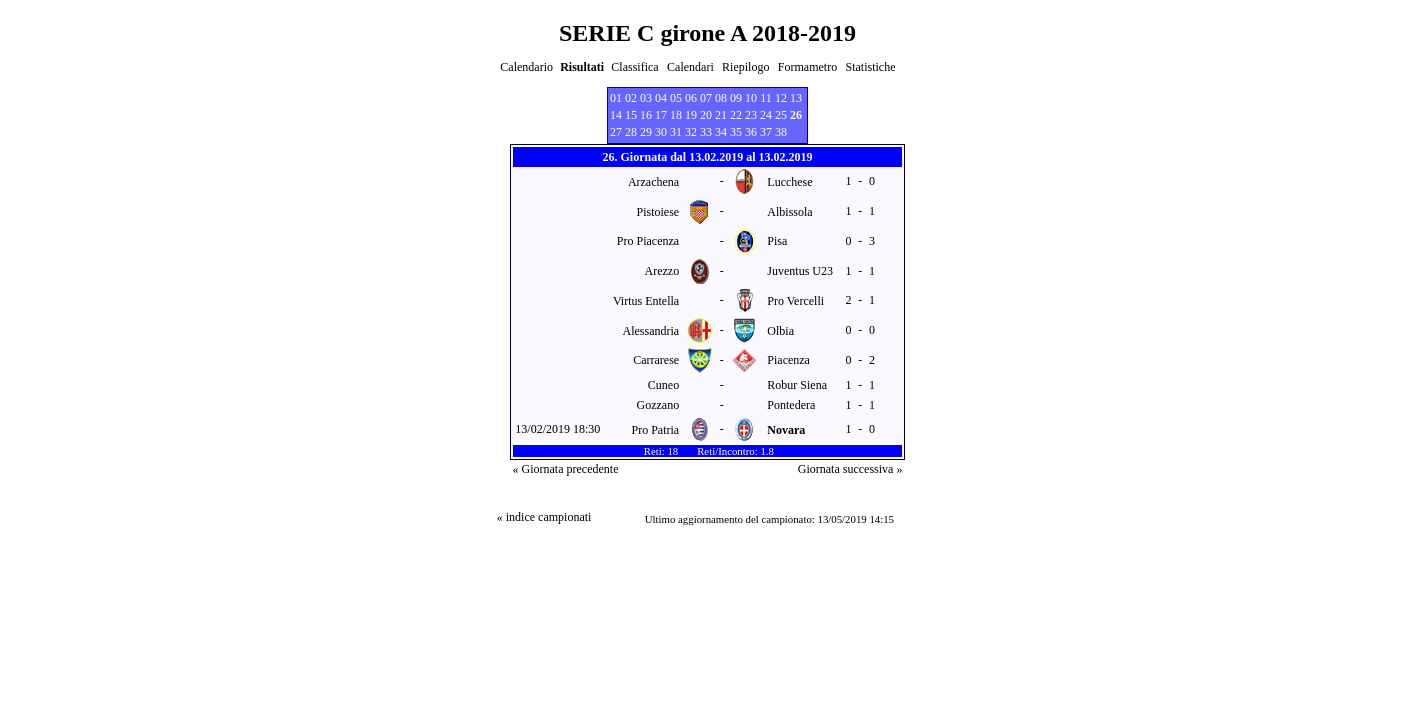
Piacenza (788, 360)
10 (751, 98)
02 (631, 98)
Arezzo (662, 271)
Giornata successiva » (850, 469)
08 (721, 98)
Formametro (807, 67)
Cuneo (663, 385)
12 (781, 98)
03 (646, 98)
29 (646, 132)
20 (706, 115)
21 (721, 115)
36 (751, 132)
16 (646, 115)
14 (616, 115)
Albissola (789, 212)
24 (766, 115)
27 (616, 132)
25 (781, 115)
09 (736, 98)
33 (706, 132)
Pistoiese (658, 212)
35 (736, 132)
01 (616, 98)
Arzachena (653, 182)
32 (691, 132)
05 (676, 98)
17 (661, 115)
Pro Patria (656, 430)
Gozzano (658, 405)
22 (736, 115)
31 (676, 132)
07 (706, 98)
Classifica (634, 67)
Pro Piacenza (648, 241)
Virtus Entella (646, 301)
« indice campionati (544, 517)
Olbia (780, 331)
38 (781, 132)
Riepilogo (745, 67)
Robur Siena (797, 385)
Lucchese (789, 182)
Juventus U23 (800, 271)
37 (766, 132)
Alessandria (651, 331)
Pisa (777, 241)
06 (691, 98)
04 (661, 98)
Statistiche (871, 67)
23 (751, 115)
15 (631, 115)
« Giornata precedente (566, 469)
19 (691, 115)
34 (721, 132)
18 (676, 115)
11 (766, 98)
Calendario (526, 67)
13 (796, 98)
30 (661, 132)
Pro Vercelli (795, 301)
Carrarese (656, 360)
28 (631, 132)
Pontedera (791, 405)
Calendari (690, 67)
